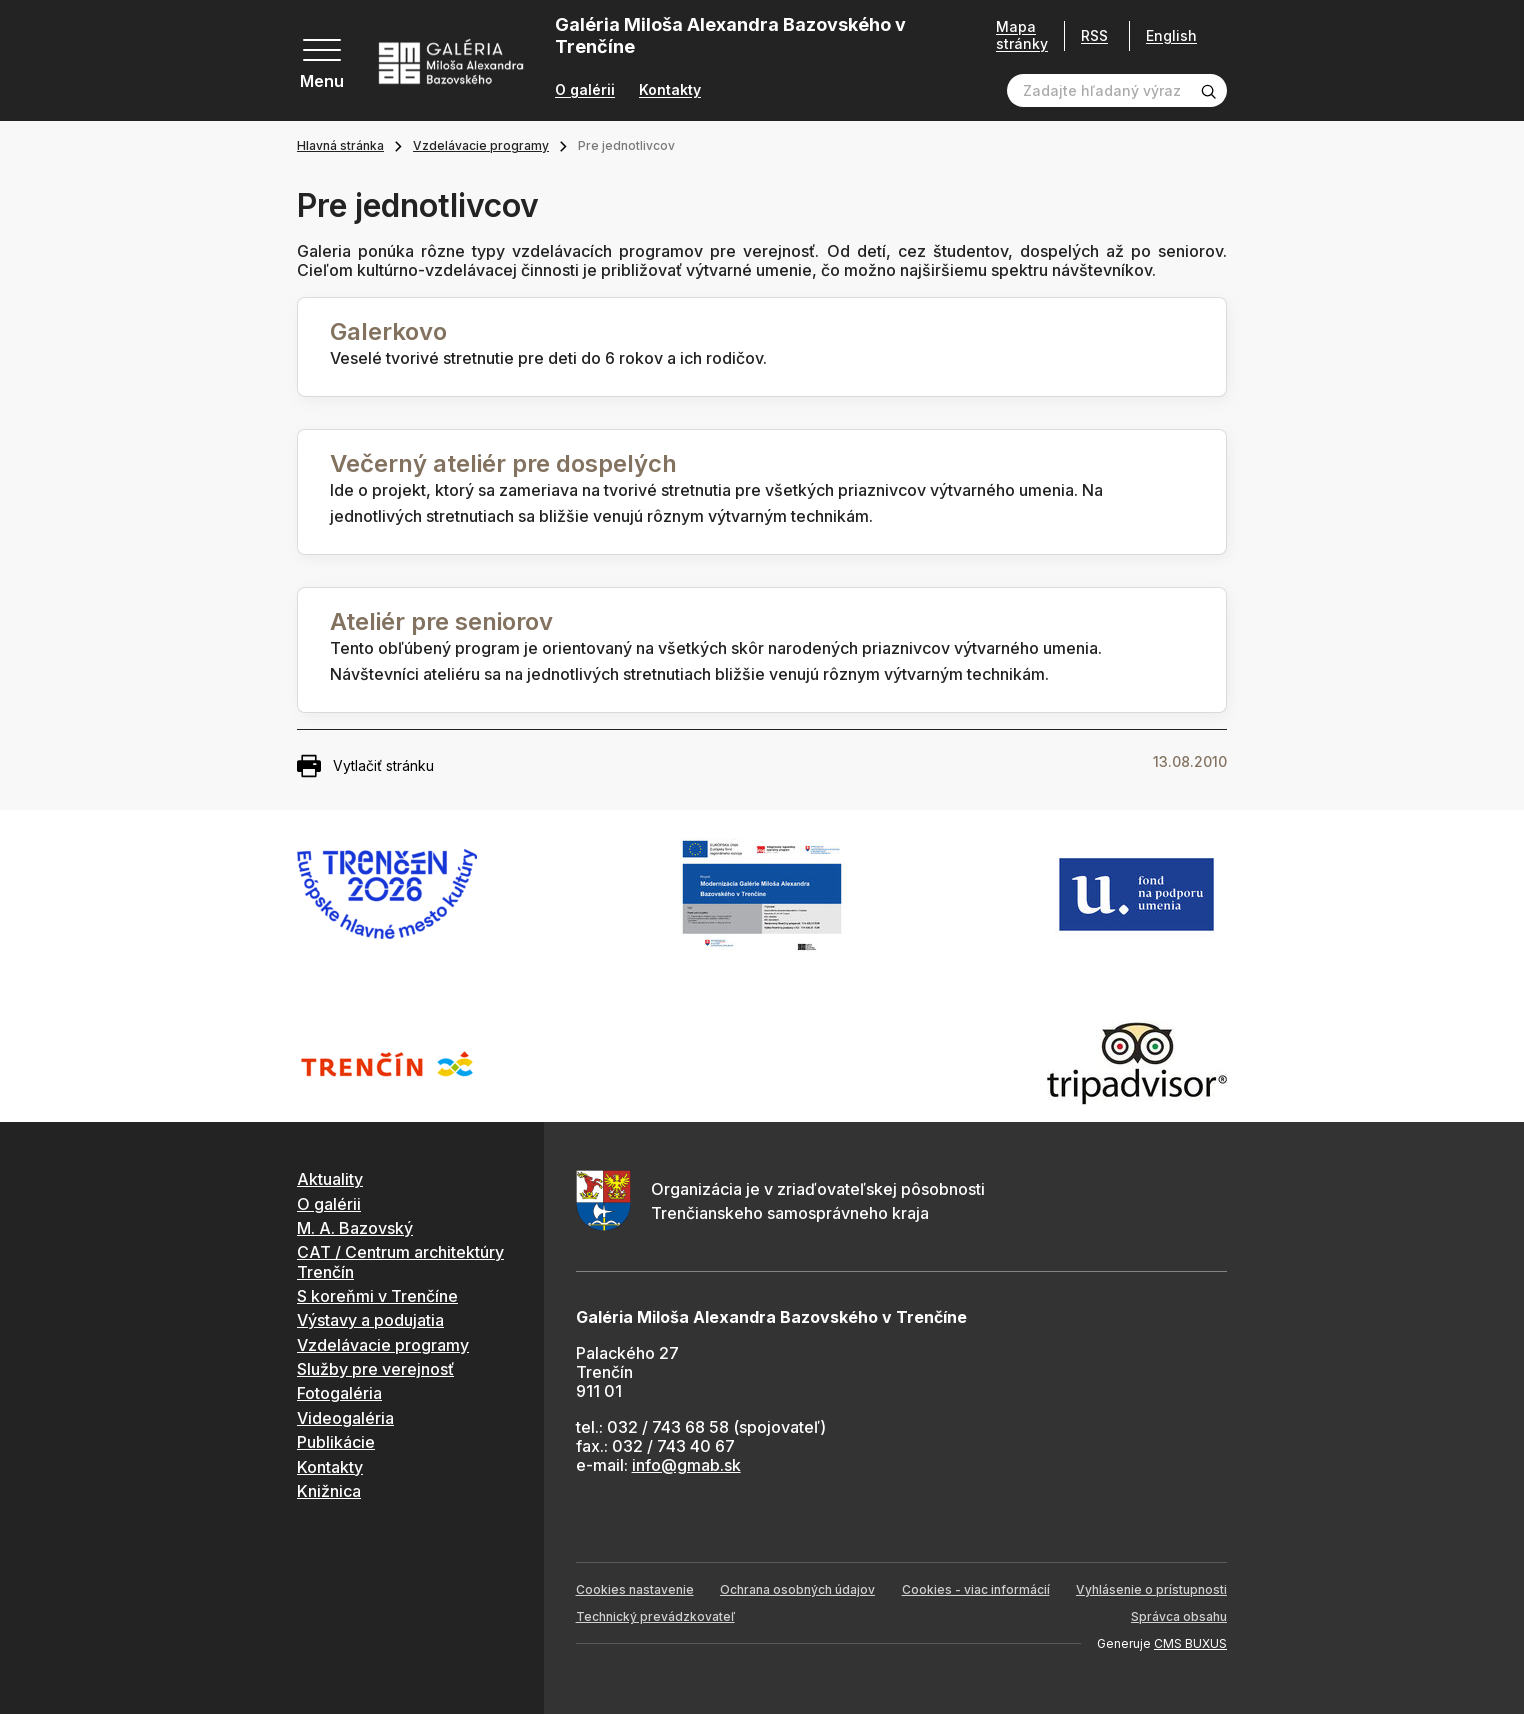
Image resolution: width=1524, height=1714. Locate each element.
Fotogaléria (339, 1393)
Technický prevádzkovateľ (655, 1616)
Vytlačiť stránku (365, 766)
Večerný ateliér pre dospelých (503, 463)
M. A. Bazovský (355, 1228)
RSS (1094, 35)
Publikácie (336, 1442)
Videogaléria (345, 1418)
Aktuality (330, 1179)
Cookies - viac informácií (976, 1589)
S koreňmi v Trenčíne (377, 1296)
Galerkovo (388, 331)
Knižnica (329, 1491)
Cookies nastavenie (635, 1589)
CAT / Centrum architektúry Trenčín (400, 1261)
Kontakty (670, 90)
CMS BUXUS (1190, 1643)
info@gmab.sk (686, 1465)
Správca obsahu (1179, 1616)
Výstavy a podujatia (370, 1320)
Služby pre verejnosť (375, 1369)
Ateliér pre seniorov (441, 621)
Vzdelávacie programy (481, 145)
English (1171, 36)
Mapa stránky (1022, 35)
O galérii (585, 90)
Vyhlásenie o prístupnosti (1151, 1589)
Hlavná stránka (340, 145)
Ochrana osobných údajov (797, 1589)
